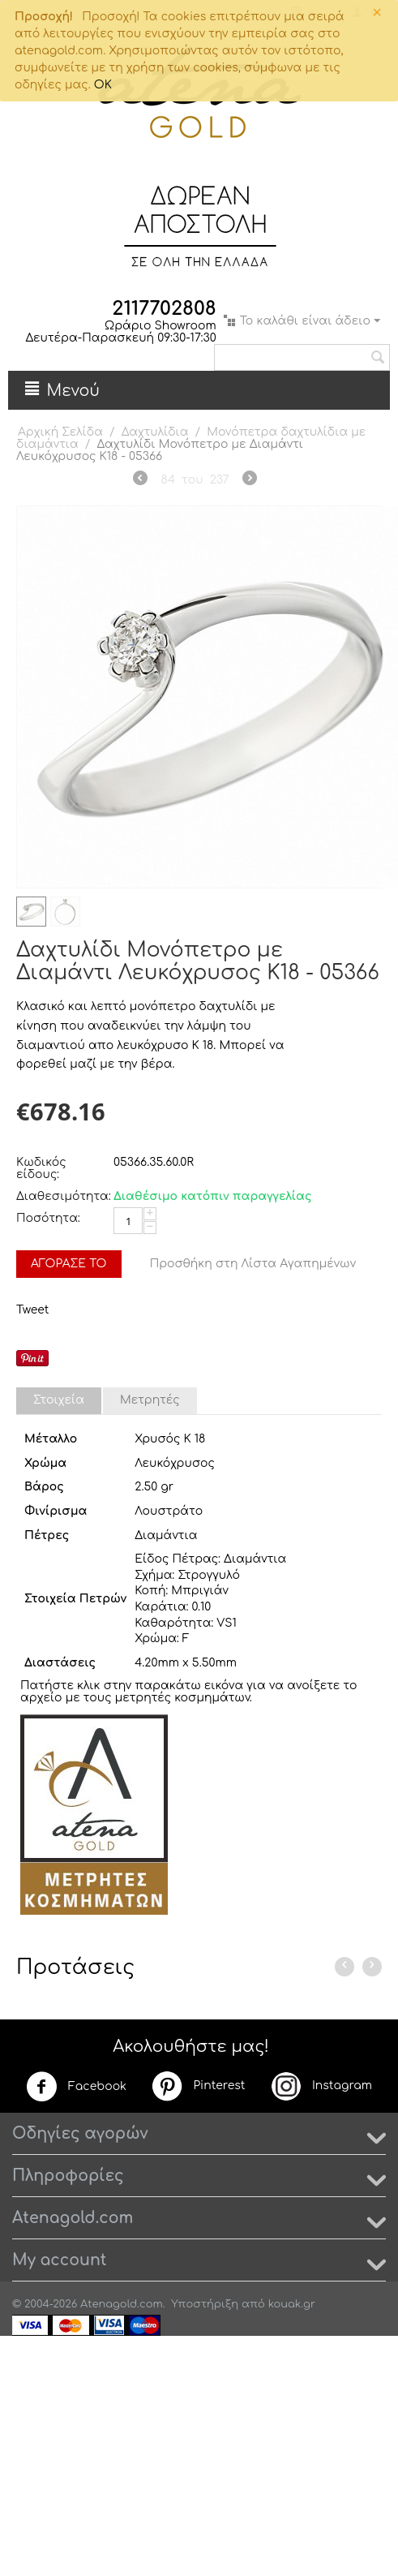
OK (103, 85)
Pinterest (198, 2086)
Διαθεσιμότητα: (60, 1196)
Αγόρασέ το (69, 1264)
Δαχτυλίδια (155, 432)
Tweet (32, 1310)
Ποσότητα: (48, 1218)
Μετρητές (150, 1400)
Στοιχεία (58, 1400)
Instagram (321, 2086)
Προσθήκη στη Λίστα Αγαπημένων (253, 1264)
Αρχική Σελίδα (60, 432)
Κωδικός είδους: (41, 1168)
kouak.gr (291, 2304)
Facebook (76, 2086)
